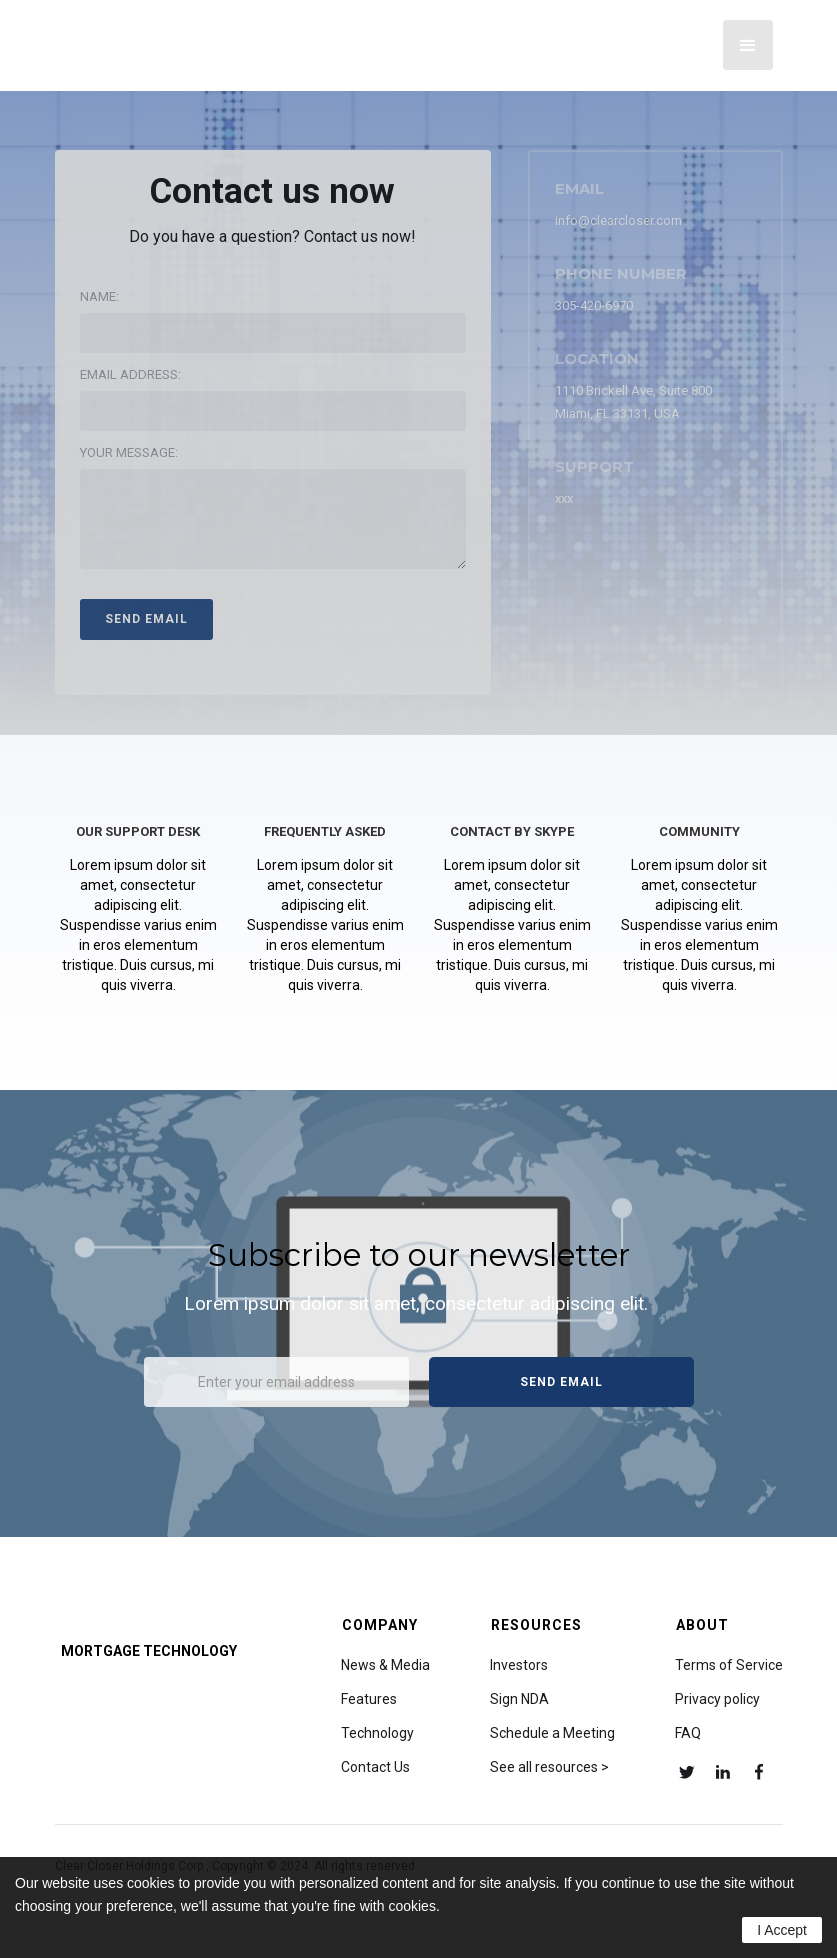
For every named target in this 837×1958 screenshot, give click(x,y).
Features (369, 1699)
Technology (377, 1733)
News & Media (385, 1665)
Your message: (129, 452)
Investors (519, 1665)
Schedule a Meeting (552, 1733)
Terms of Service (729, 1665)
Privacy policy (717, 1699)
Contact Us (375, 1767)
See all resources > (549, 1767)
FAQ (688, 1733)
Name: (99, 296)
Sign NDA (519, 1699)
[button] (748, 45)
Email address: (130, 374)
